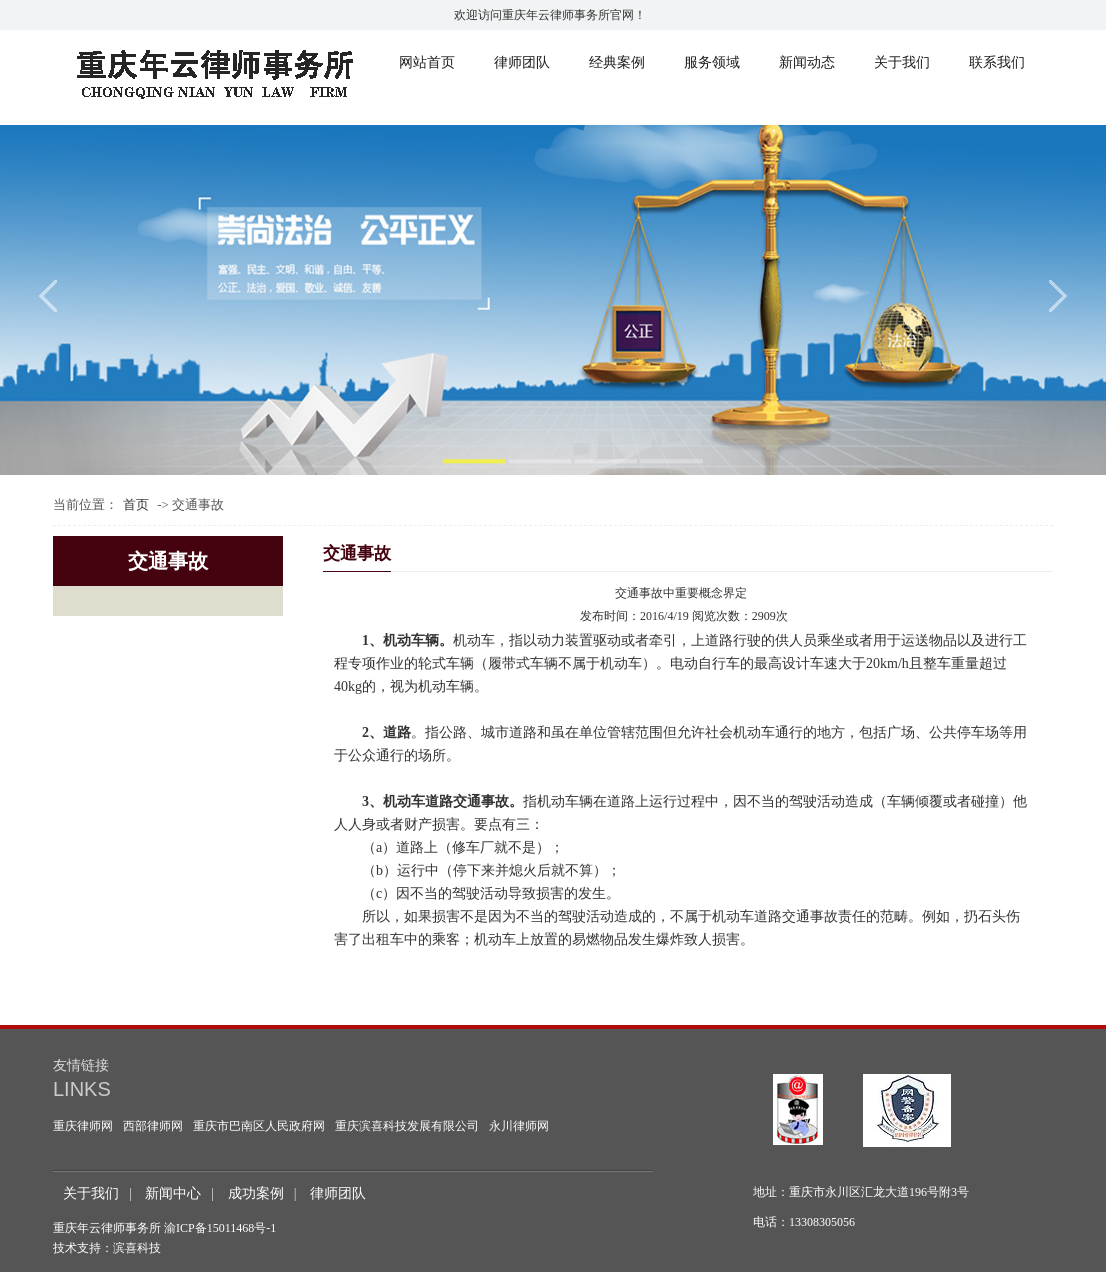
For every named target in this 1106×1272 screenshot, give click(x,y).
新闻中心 (173, 1193)
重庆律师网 (83, 1126)
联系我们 (997, 62)
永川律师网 (519, 1126)
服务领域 (712, 62)
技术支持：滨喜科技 (107, 1248)
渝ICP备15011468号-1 (220, 1228)
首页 (136, 504)
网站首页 (427, 62)
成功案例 (256, 1193)
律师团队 (522, 62)
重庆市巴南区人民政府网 (259, 1126)
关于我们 (902, 62)
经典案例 (617, 62)
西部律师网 (153, 1126)
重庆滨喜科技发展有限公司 (407, 1126)
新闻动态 (807, 62)
